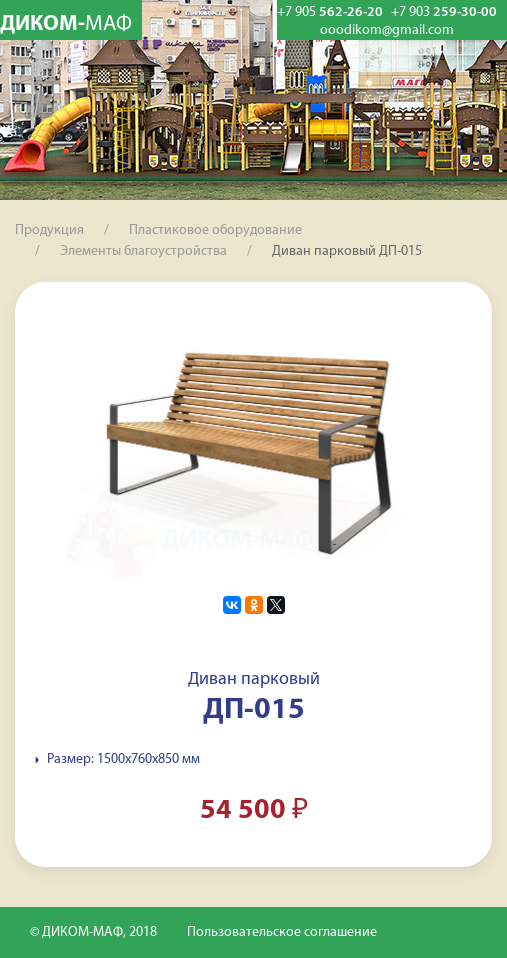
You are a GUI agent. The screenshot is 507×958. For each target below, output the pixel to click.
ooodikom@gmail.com (387, 31)
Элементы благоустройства (143, 251)
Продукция (49, 230)
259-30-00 (444, 12)
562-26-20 (330, 12)
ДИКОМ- (66, 24)
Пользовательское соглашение (282, 932)
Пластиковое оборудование (215, 230)
